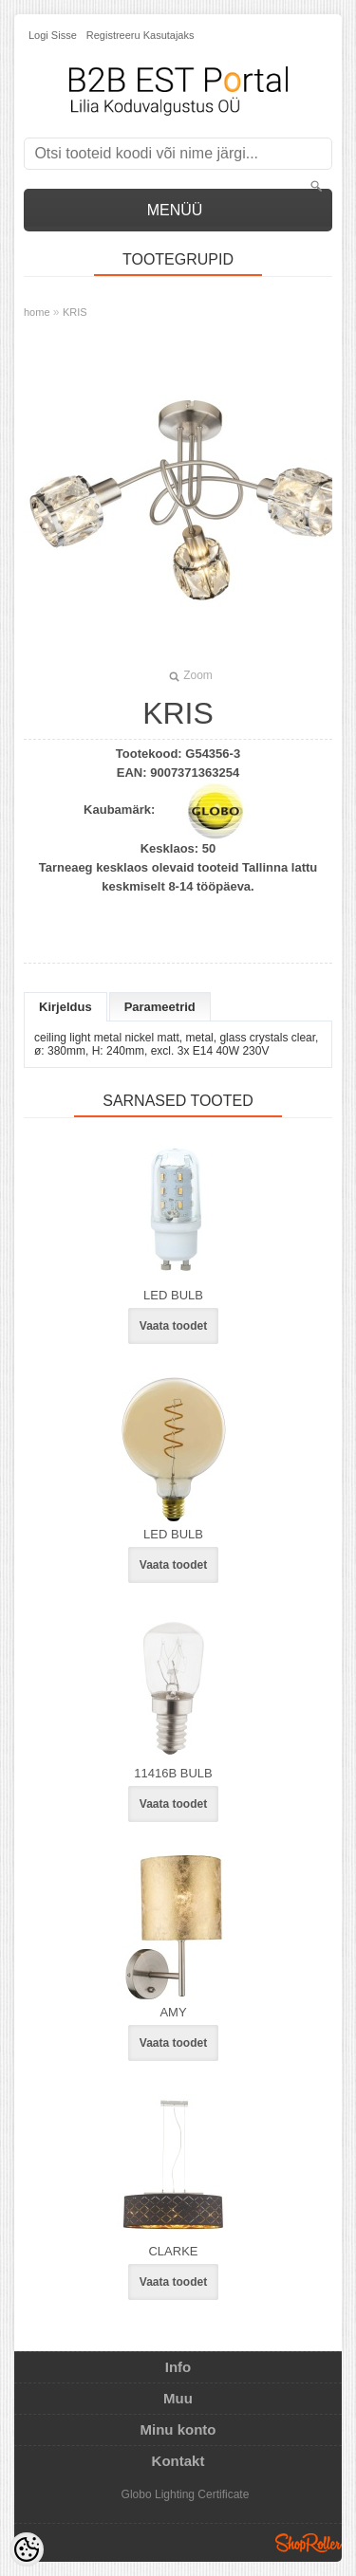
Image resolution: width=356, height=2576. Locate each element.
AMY (172, 2012)
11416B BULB (173, 1773)
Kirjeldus (65, 1007)
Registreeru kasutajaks (140, 35)
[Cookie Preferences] (26, 2549)
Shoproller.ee (308, 2542)
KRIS (75, 312)
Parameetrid (160, 1007)
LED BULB (173, 1295)
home (37, 312)
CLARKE (172, 2251)
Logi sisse (52, 35)
